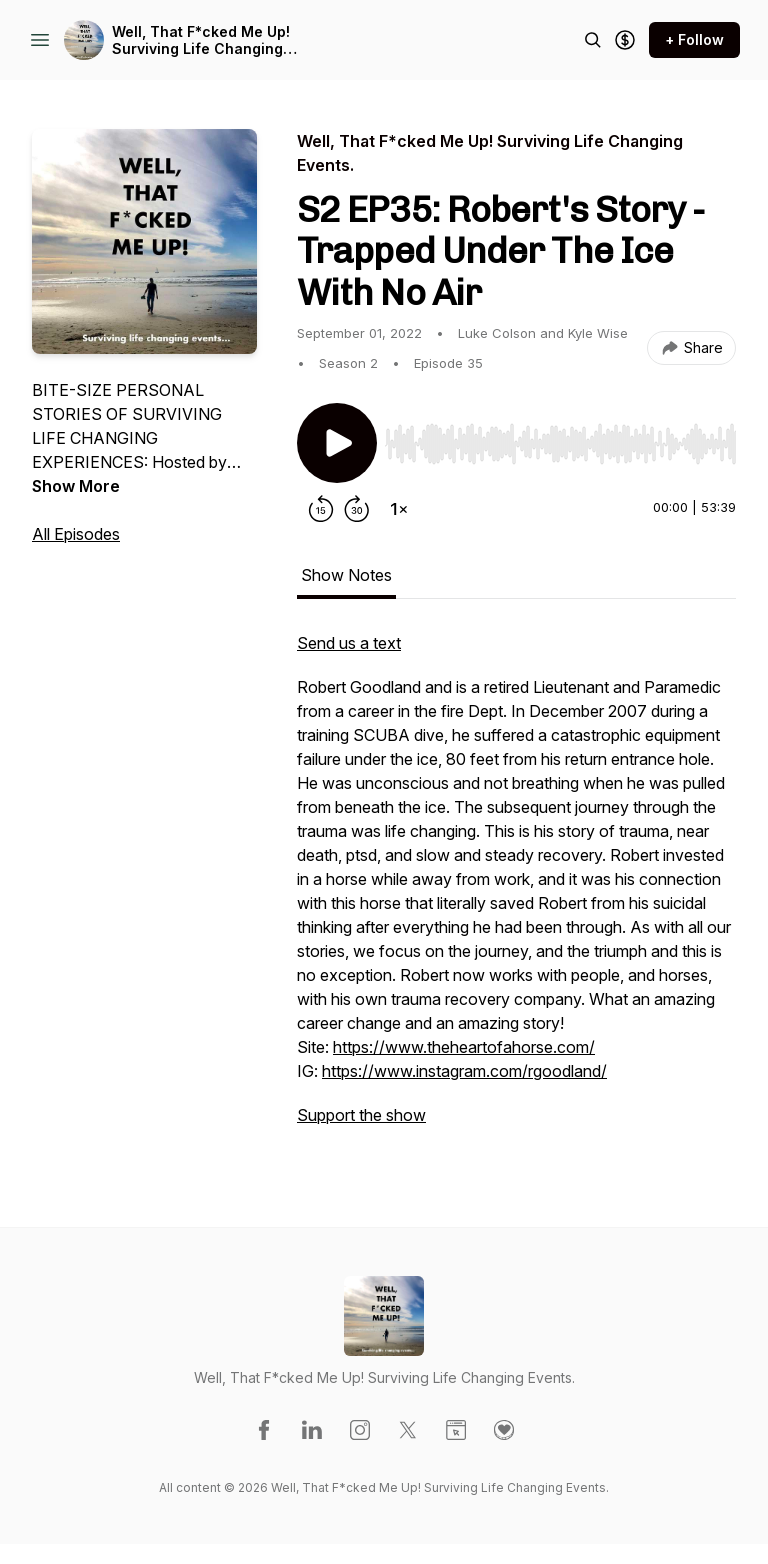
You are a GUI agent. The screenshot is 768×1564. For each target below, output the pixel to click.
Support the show (361, 1115)
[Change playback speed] (399, 509)
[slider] (560, 444)
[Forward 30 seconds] (357, 509)
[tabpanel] (516, 889)
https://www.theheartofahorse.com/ (464, 1047)
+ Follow (694, 39)
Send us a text (349, 643)
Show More (76, 486)
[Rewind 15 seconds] (321, 509)
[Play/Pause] (337, 443)
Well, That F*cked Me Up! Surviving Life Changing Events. (201, 40)
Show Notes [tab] (346, 575)
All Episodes (76, 534)
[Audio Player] (560, 438)
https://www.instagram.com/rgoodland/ (464, 1071)
